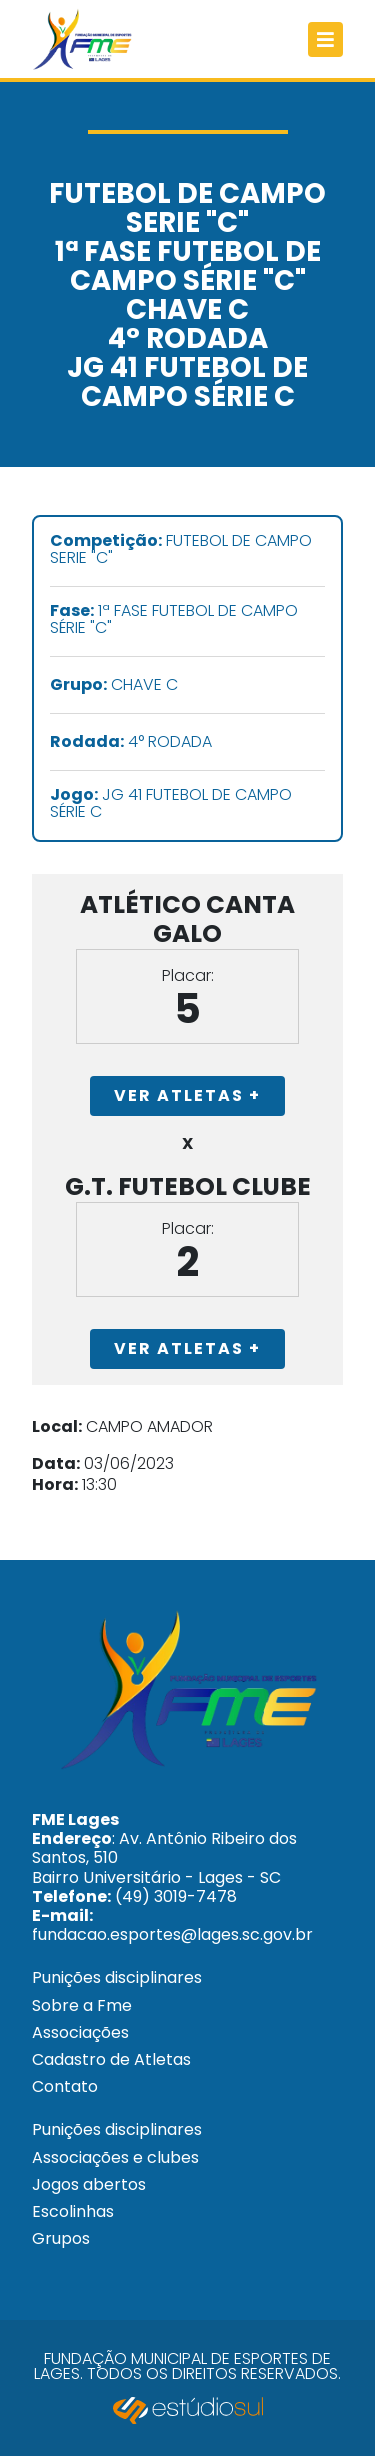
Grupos (61, 2238)
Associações (80, 2032)
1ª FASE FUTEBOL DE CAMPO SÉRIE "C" (174, 620)
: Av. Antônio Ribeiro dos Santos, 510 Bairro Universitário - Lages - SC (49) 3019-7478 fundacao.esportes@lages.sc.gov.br (172, 1877)
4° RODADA (131, 742)
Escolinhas (73, 2211)
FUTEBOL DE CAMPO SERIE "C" (181, 550)
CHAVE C (114, 685)
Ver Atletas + (187, 1095)
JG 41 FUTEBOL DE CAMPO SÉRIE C (171, 804)
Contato (65, 2086)
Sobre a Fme (82, 2005)
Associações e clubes (115, 2157)
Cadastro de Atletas (111, 2059)
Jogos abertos (89, 2184)
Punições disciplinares (117, 1977)
